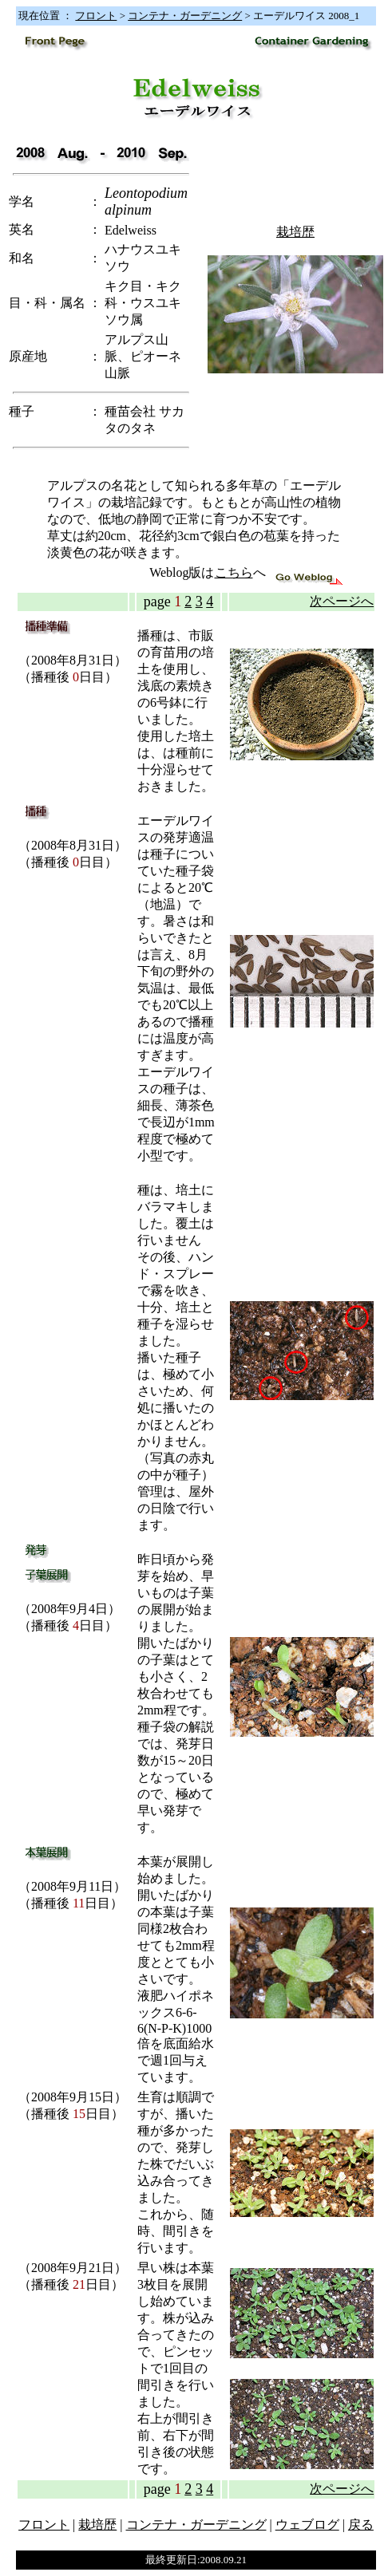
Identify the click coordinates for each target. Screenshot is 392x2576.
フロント (96, 16)
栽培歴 (295, 232)
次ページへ (342, 601)
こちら (234, 572)
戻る (361, 2524)
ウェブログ (307, 2524)
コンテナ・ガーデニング (185, 16)
